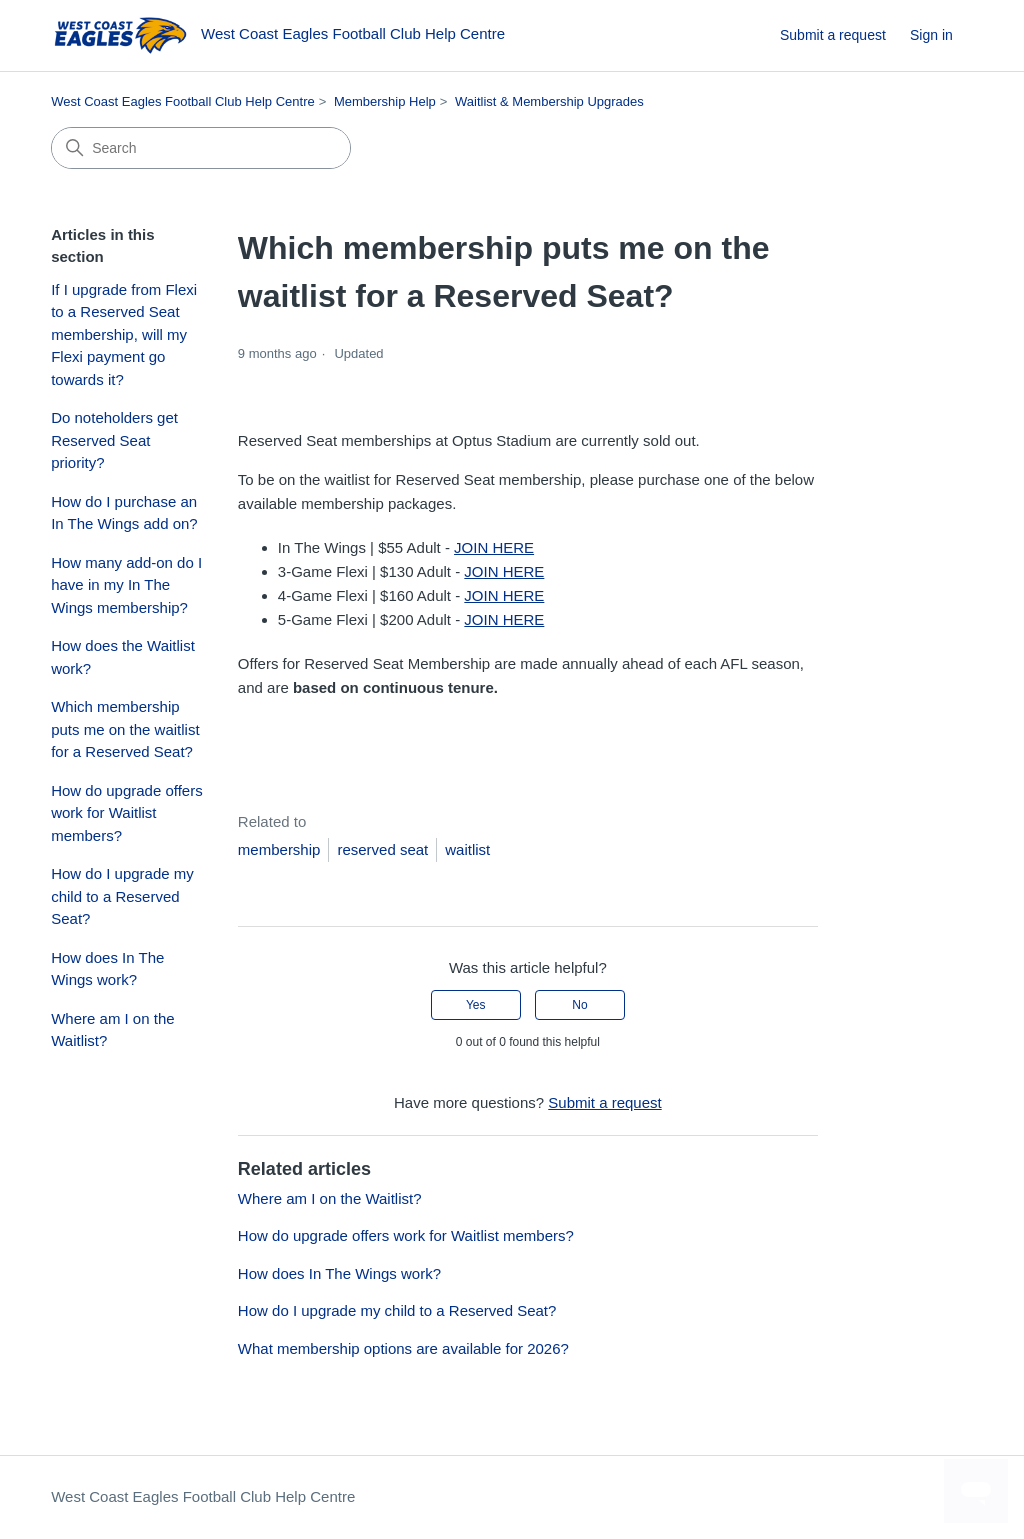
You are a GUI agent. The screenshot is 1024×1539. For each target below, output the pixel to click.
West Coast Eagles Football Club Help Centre (183, 101)
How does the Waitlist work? (123, 657)
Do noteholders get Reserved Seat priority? (114, 440)
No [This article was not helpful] (579, 1005)
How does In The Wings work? (107, 969)
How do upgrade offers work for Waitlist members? (127, 813)
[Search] (201, 148)
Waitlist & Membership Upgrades (549, 101)
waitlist (467, 849)
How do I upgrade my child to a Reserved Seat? (122, 896)
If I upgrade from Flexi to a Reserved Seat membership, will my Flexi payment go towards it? (124, 334)
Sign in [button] (931, 35)
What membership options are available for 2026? (403, 1348)
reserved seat (382, 849)
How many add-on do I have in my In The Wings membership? (126, 585)
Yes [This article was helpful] (476, 1005)
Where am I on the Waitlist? (112, 1030)
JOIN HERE (494, 547)
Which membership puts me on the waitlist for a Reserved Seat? (125, 729)
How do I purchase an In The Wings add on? (124, 513)
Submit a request (833, 35)
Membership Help (385, 101)
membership (279, 849)
